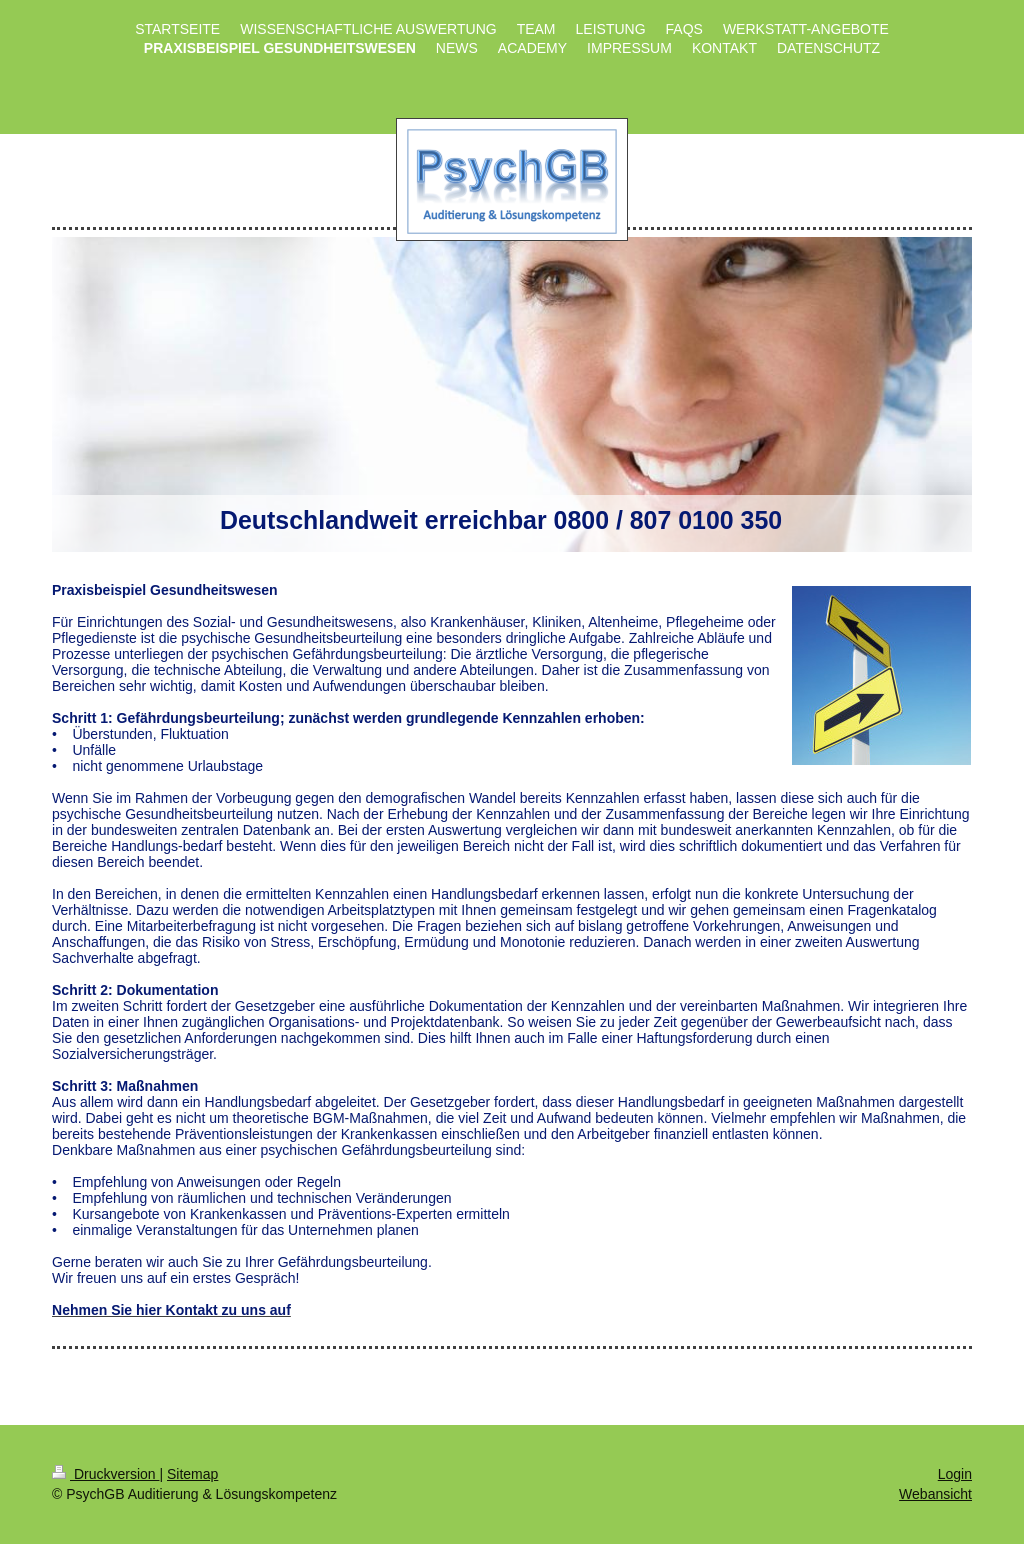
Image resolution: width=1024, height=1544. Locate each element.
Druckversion (105, 1474)
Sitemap (192, 1474)
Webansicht (935, 1494)
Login (955, 1474)
